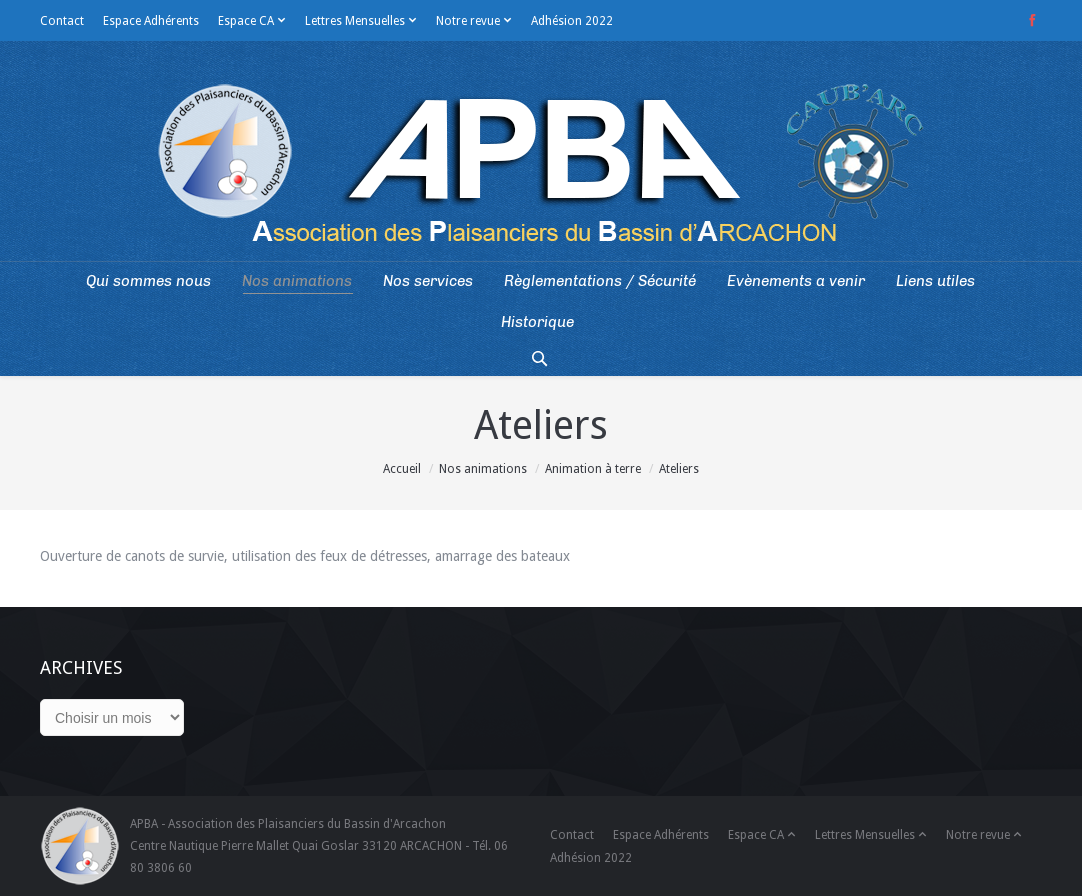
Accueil (402, 469)
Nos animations (483, 469)
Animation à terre (593, 469)
